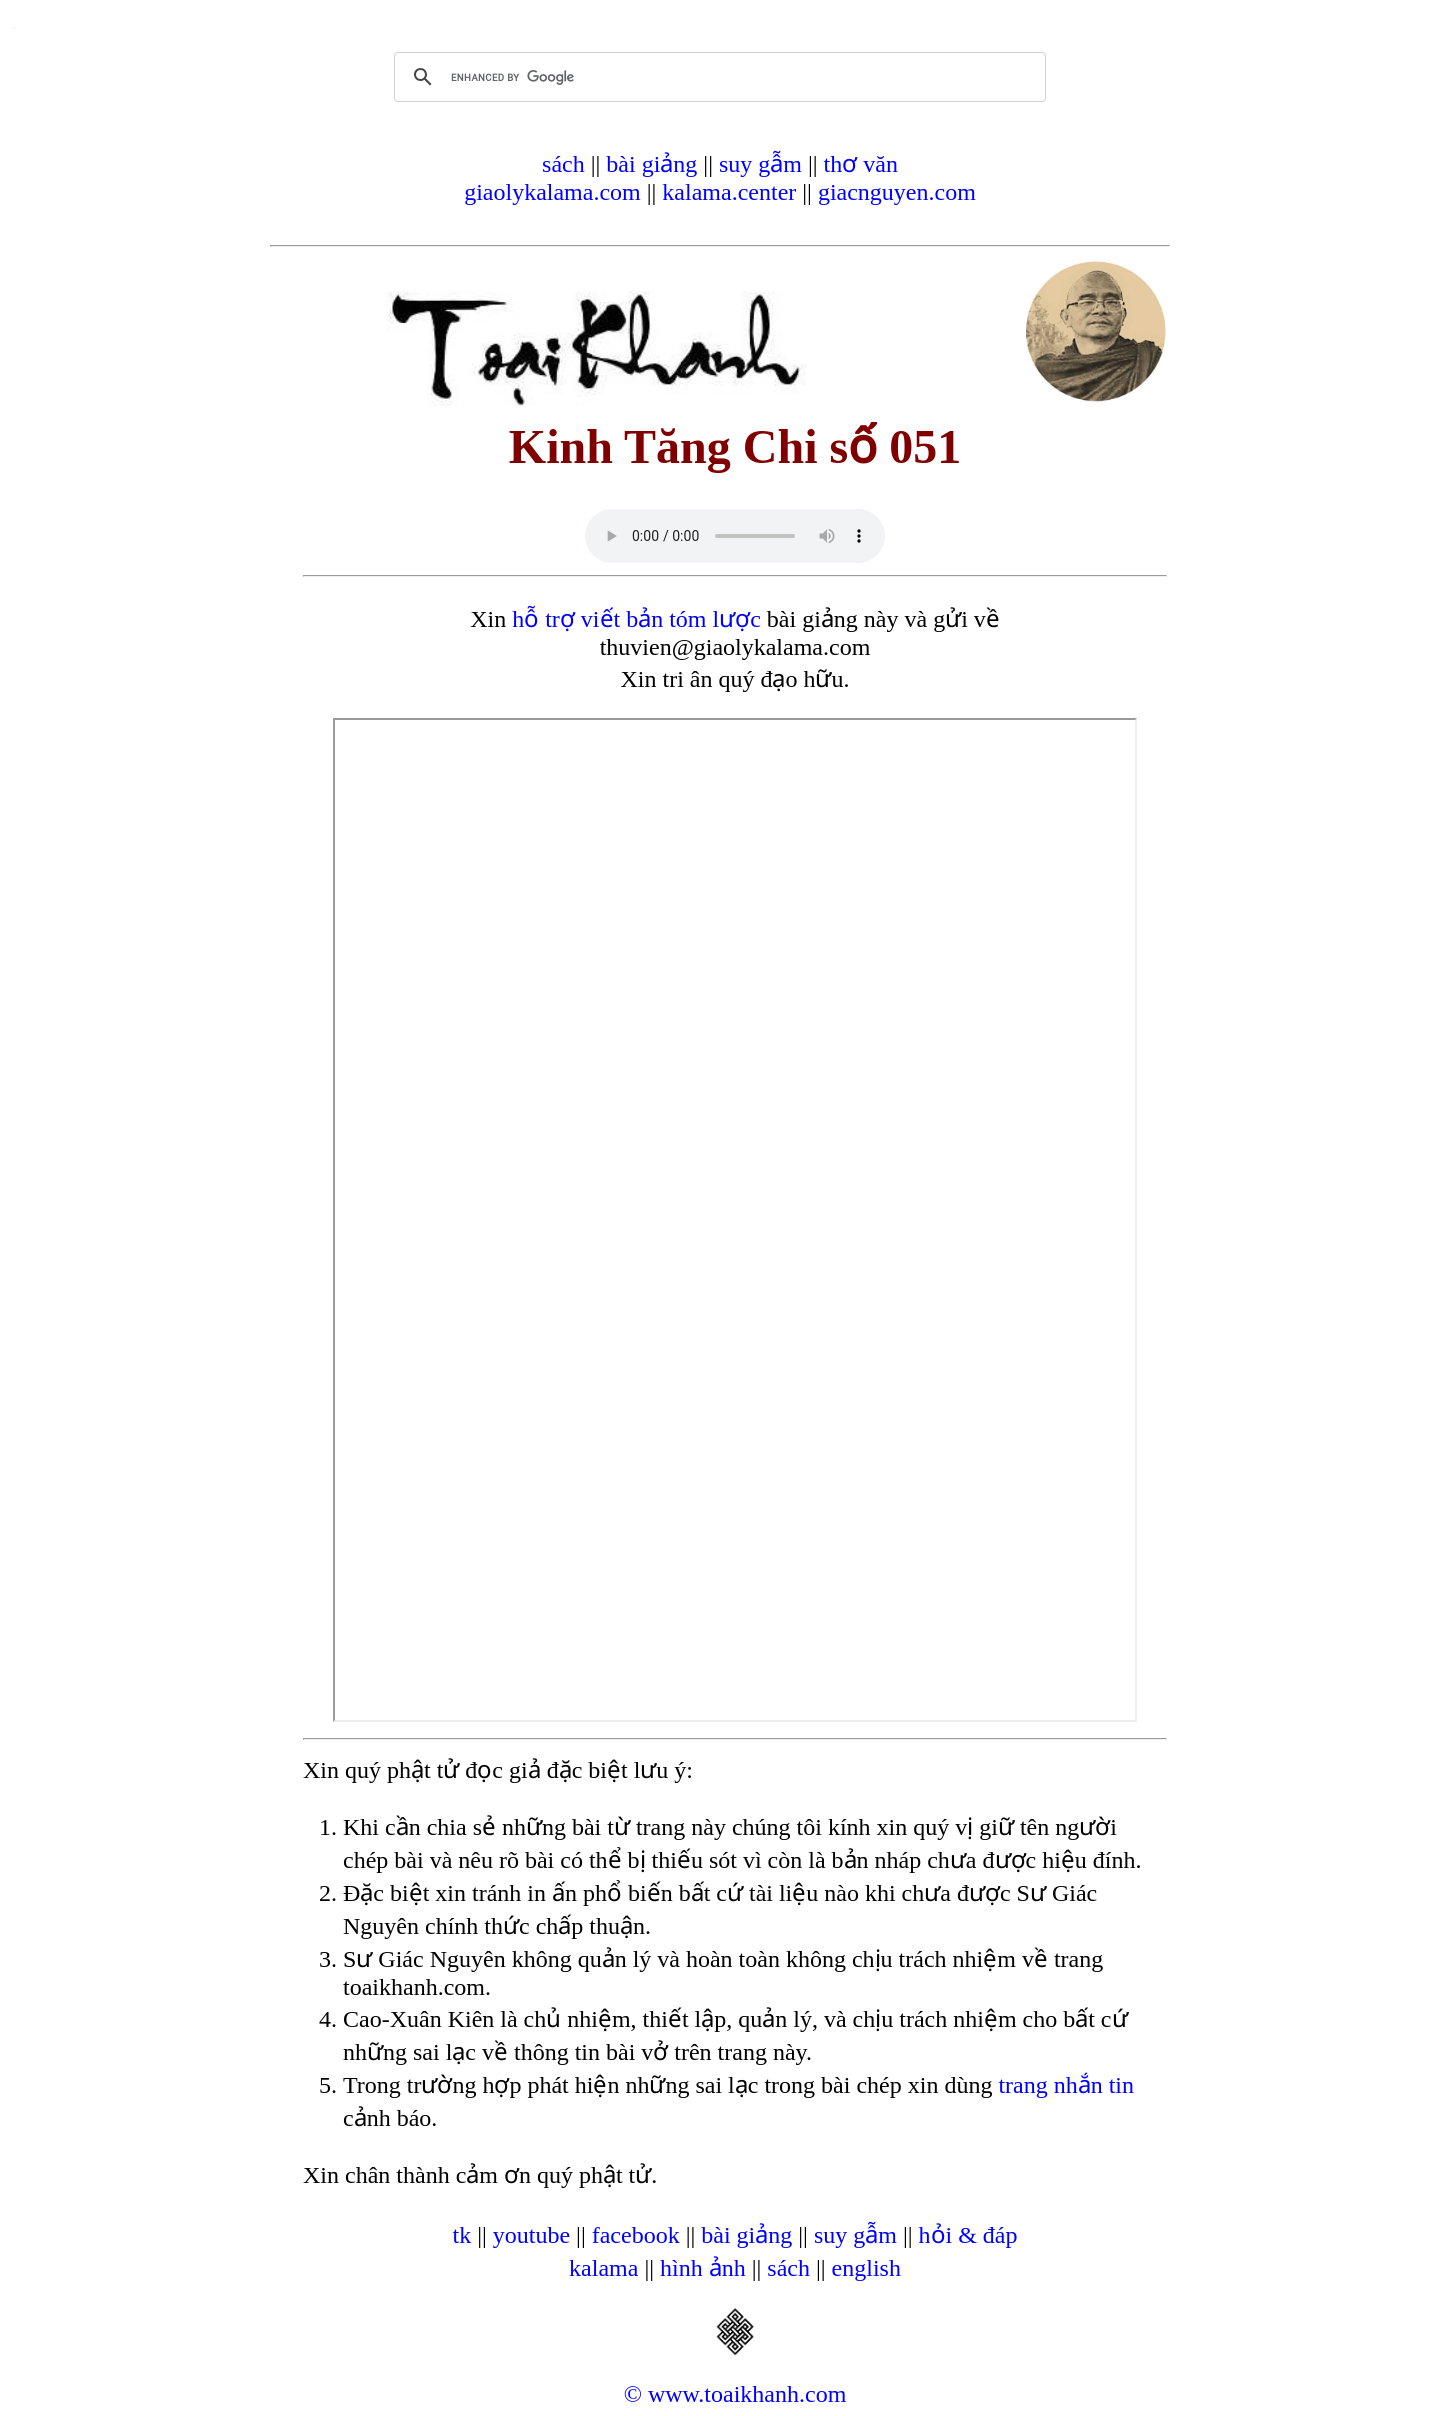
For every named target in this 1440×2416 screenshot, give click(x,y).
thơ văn (861, 164)
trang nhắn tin (1066, 2085)
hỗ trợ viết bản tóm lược (636, 619)
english (866, 2268)
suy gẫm (760, 164)
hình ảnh (703, 2268)
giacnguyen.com (897, 192)
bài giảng (651, 164)
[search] (717, 77)
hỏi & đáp (968, 2235)
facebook (636, 2235)
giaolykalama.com (552, 192)
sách (563, 164)
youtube (531, 2235)
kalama (603, 2268)
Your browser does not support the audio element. (735, 536)
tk (461, 2235)
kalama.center (729, 192)
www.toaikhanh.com (747, 2394)
